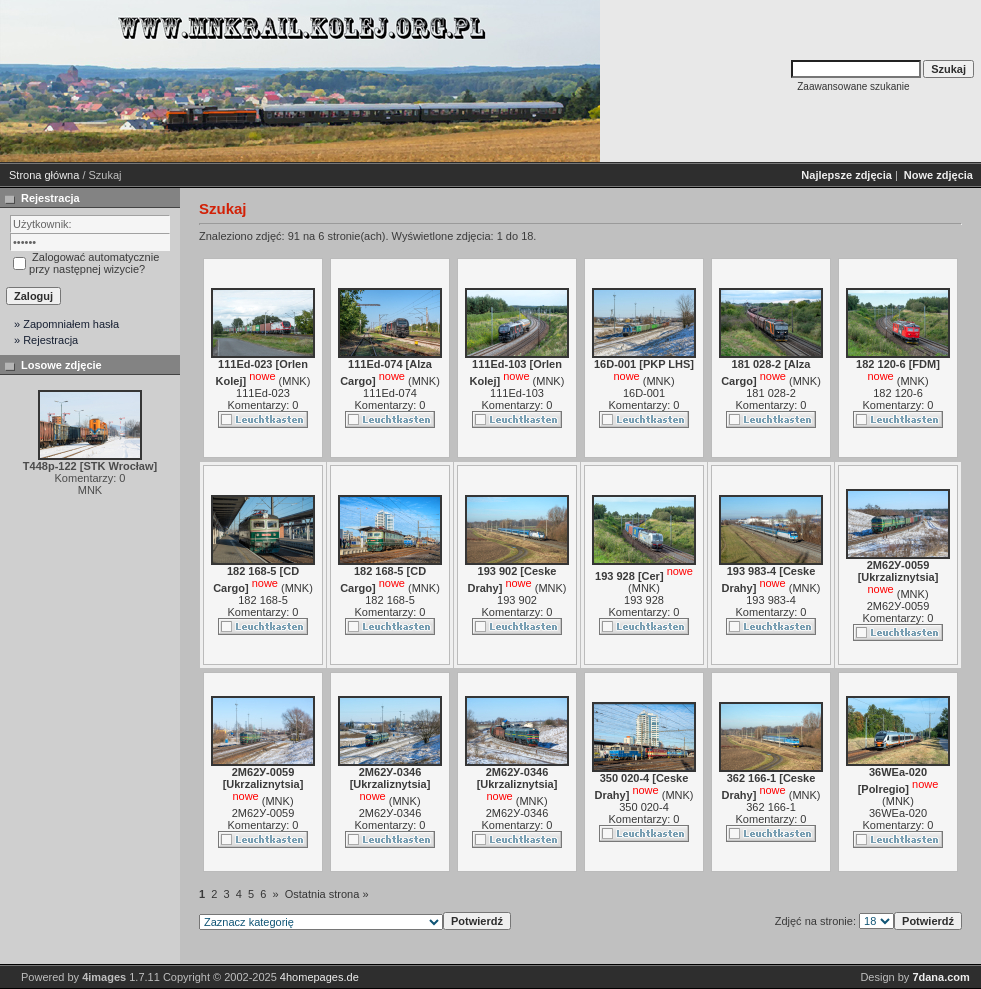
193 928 (644, 600)
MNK (294, 381)
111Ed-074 (390, 393)
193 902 (517, 600)
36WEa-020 (898, 813)
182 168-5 (263, 600)
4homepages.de (319, 977)
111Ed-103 (517, 393)
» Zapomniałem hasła (66, 324)
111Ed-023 (263, 393)
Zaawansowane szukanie (853, 86)
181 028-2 (771, 393)
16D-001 (644, 393)
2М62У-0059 (898, 606)
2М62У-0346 (390, 813)
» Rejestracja (46, 340)
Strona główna (44, 175)
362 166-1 (771, 807)
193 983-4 (771, 600)
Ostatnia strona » (327, 894)
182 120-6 (898, 393)
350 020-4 (644, 807)
